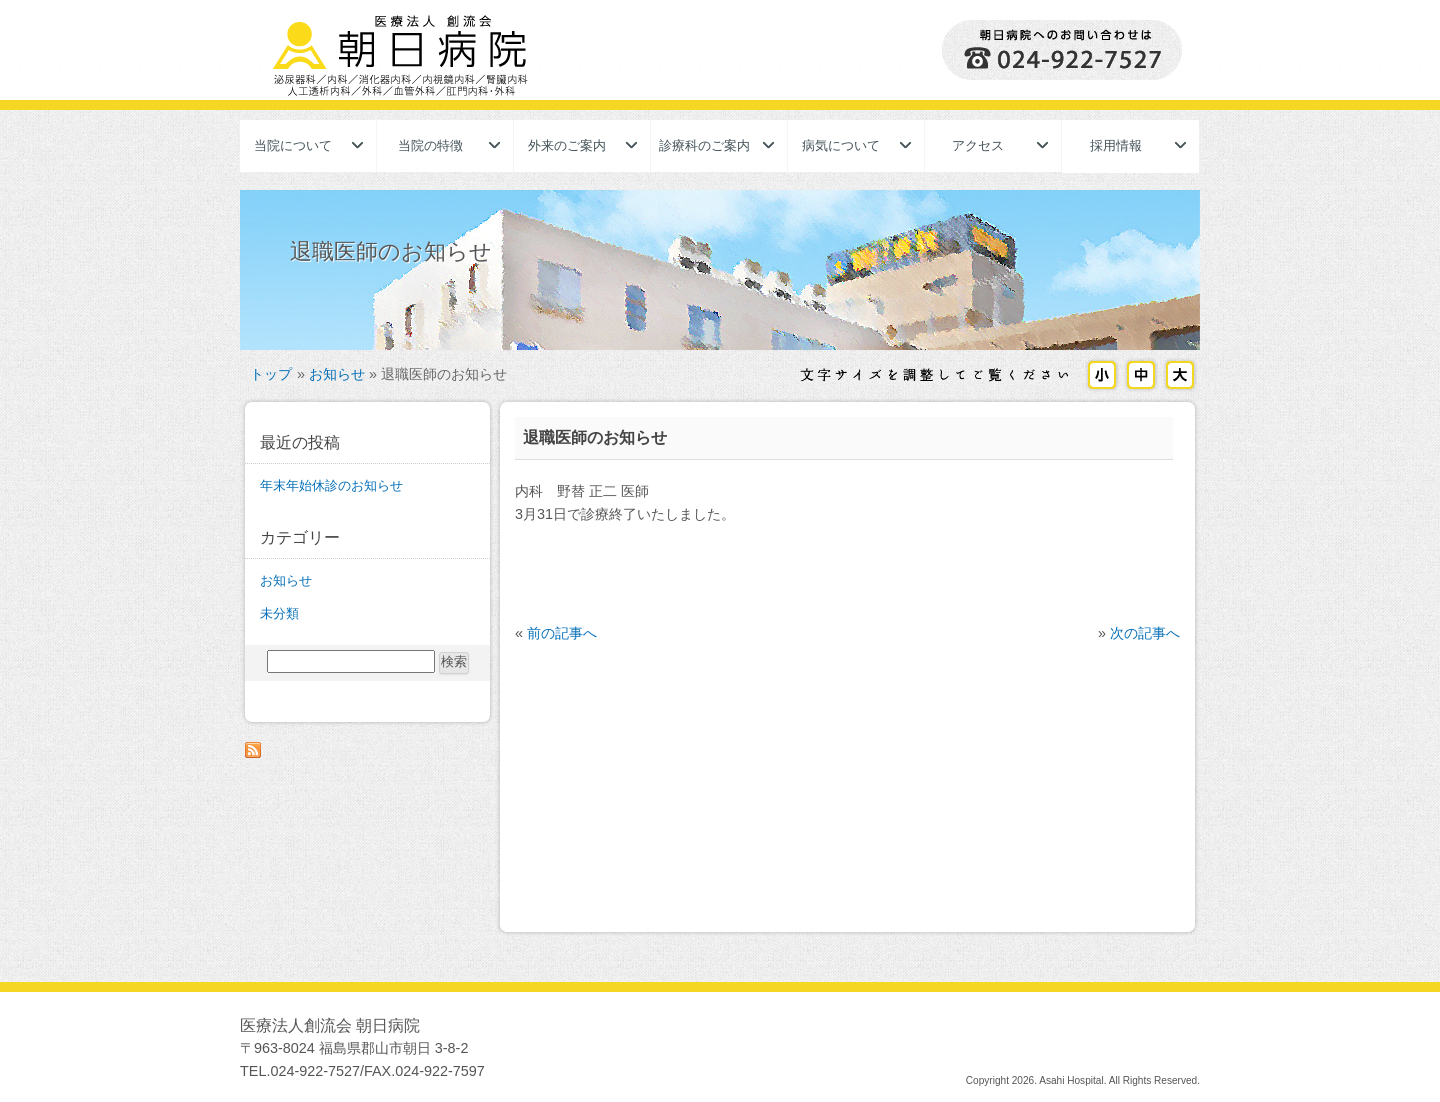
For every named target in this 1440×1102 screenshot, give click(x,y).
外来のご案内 (567, 145)
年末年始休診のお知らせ (331, 485)
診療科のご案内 (704, 145)
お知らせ (337, 374)
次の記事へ (1145, 633)
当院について (293, 145)
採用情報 (1116, 145)
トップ (271, 374)
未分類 (279, 613)
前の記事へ (562, 633)
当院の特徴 (430, 145)
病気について (841, 145)
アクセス (978, 145)
